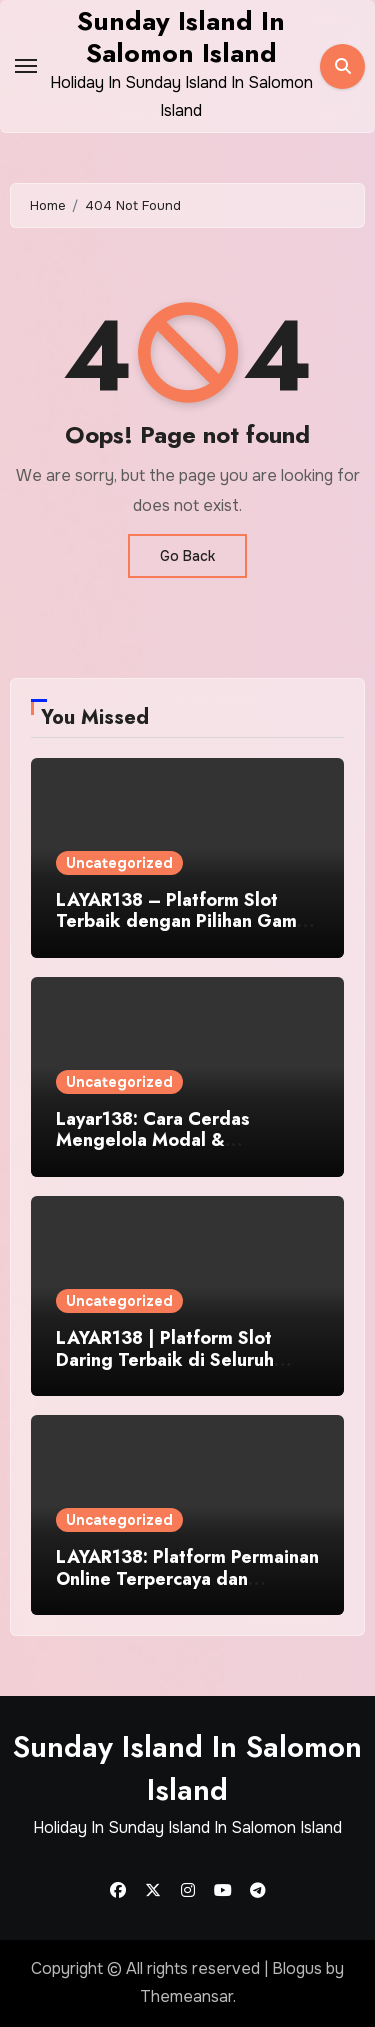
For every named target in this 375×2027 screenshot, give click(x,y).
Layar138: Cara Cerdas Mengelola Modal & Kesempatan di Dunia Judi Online (164, 1151)
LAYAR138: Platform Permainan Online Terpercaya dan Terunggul (187, 1578)
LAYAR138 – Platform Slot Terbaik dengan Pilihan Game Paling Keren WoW (182, 921)
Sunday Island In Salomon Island (181, 36)
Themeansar (186, 1996)
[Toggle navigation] (26, 66)
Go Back (187, 556)
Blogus (297, 1968)
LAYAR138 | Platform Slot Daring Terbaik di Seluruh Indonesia (165, 1359)
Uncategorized (119, 863)
